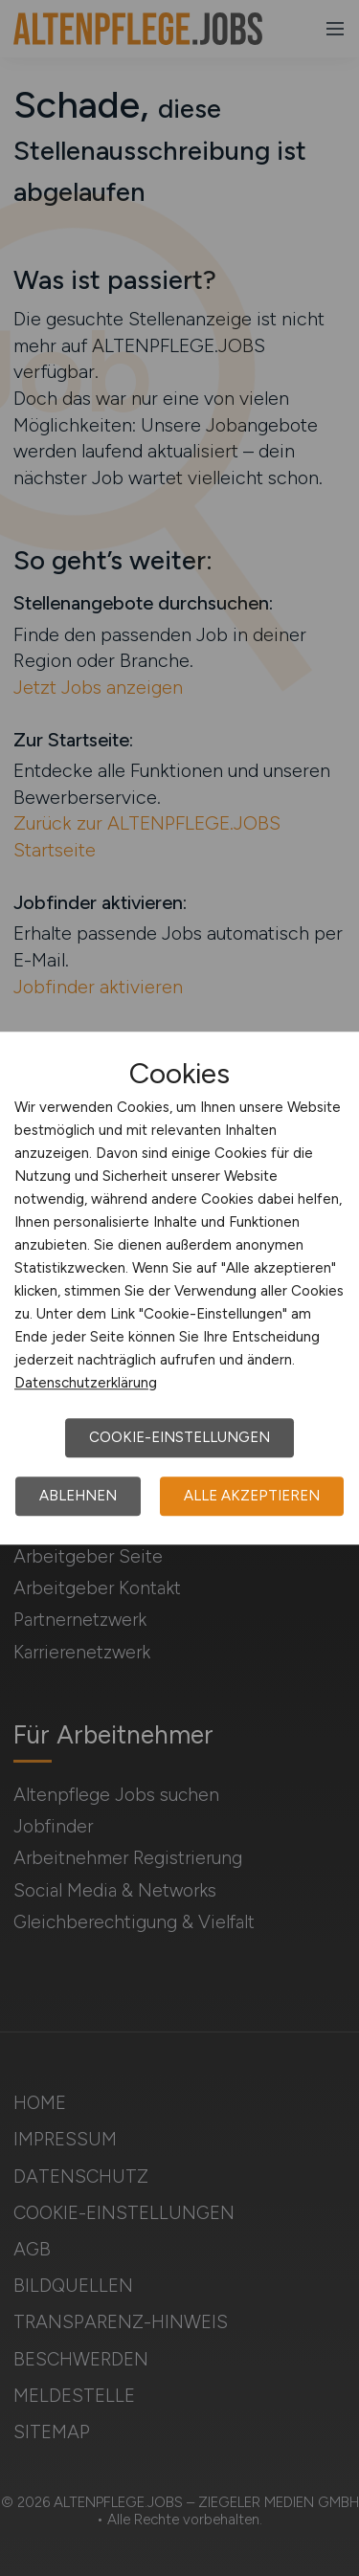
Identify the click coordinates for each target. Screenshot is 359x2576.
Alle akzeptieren (252, 1495)
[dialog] (179, 1288)
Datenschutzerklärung (85, 1382)
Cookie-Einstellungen (179, 1437)
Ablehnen (78, 1495)
